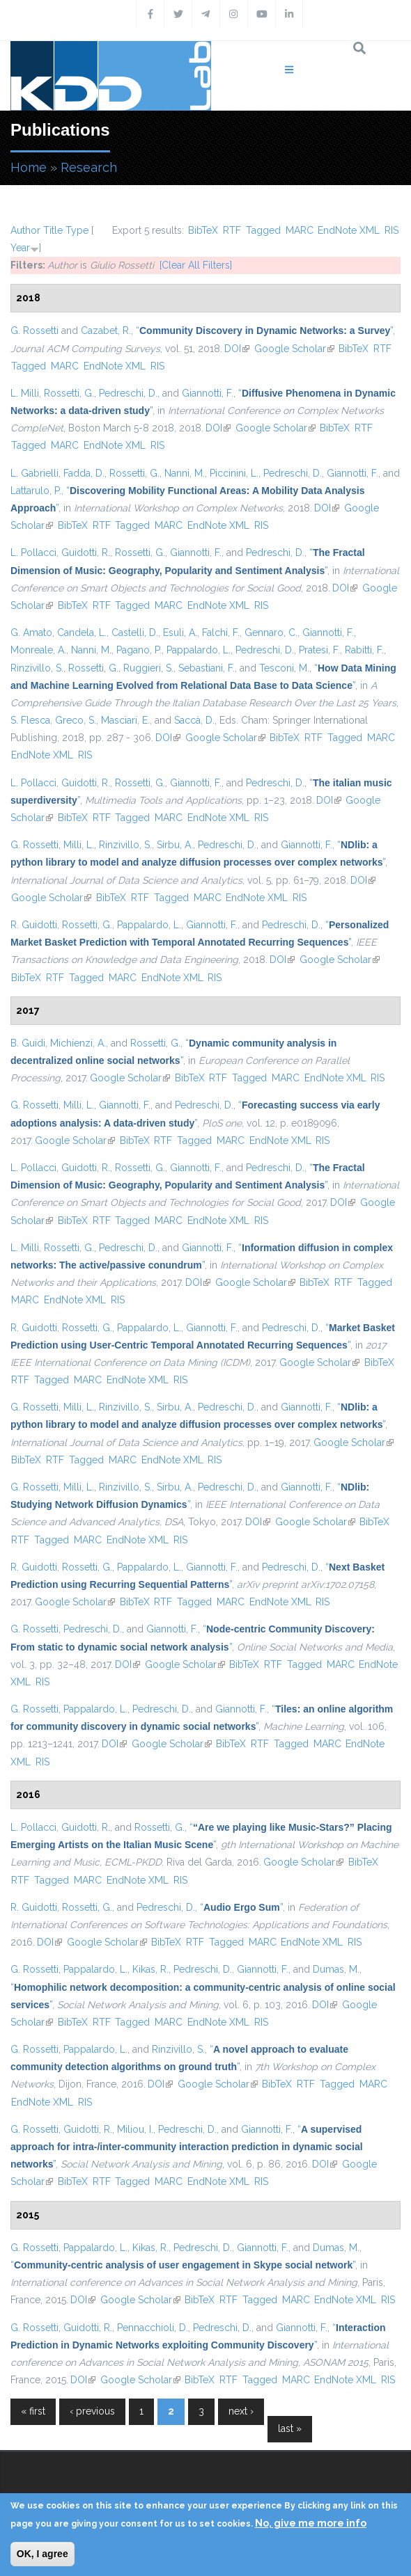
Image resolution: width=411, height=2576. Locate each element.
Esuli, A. (180, 632)
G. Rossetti (34, 330)
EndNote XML (349, 230)
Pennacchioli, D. (152, 2327)
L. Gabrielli (34, 473)
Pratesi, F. (319, 649)
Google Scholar (294, 348)
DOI (236, 348)
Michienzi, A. (78, 1043)
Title (53, 230)
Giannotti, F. (207, 393)
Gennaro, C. (271, 632)
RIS (391, 230)
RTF (232, 230)
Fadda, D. (83, 473)
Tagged (263, 230)
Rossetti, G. (69, 393)
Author (25, 230)
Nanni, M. (184, 473)
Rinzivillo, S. (36, 668)
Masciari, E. (125, 720)
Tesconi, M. (284, 668)
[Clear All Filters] (196, 265)
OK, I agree (42, 2553)
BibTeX (203, 230)
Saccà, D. (194, 720)
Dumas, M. (336, 1969)
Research (89, 167)
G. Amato (31, 632)
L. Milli (24, 393)
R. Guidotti (33, 924)
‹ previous (92, 2411)
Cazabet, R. (106, 330)
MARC (299, 230)
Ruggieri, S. (148, 668)
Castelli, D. (134, 632)
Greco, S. (75, 720)
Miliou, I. (135, 2129)
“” (264, 330)
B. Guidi (27, 1043)
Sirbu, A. (175, 844)
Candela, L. (82, 632)
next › (241, 2411)
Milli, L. (78, 844)
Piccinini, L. (234, 473)
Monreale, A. (38, 649)
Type (76, 230)
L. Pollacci (33, 552)
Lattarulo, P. (35, 490)
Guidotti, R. (85, 552)
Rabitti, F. (364, 649)
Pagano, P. (139, 649)
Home (28, 167)
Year (20, 247)
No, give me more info (310, 2523)
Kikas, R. (150, 1969)
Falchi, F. (221, 632)
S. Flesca (30, 720)
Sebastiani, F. (206, 668)
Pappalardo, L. (198, 649)
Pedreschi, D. (128, 393)
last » (290, 2428)
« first (33, 2411)
